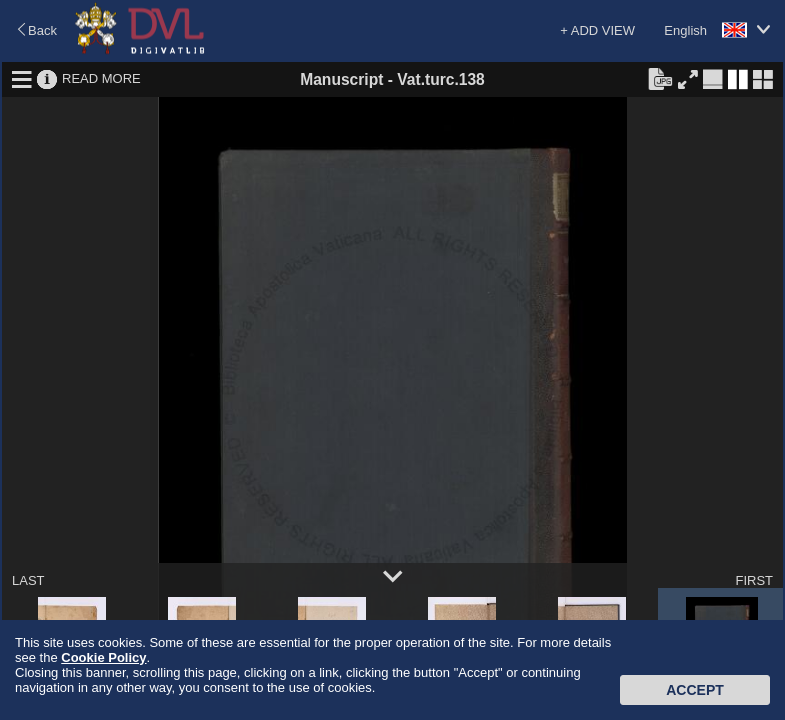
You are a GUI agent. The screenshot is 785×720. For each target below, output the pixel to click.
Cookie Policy (103, 657)
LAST (28, 580)
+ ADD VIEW (597, 30)
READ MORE (101, 78)
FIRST (754, 580)
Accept (695, 690)
